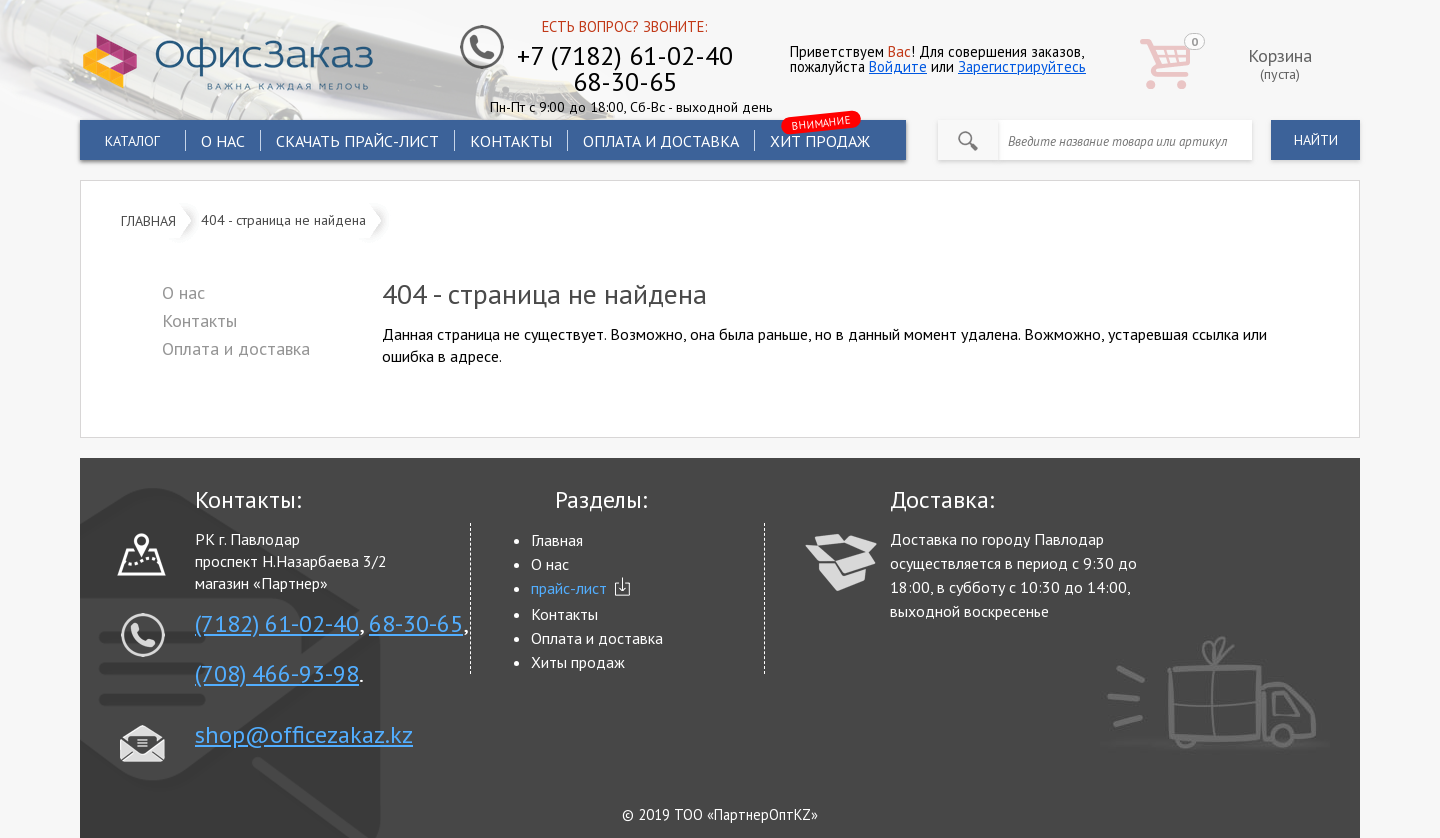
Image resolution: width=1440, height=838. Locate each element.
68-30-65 (416, 624)
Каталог (132, 141)
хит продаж (820, 138)
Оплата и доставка (661, 141)
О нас (223, 141)
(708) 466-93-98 (277, 674)
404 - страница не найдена (283, 219)
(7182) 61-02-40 (277, 624)
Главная (148, 220)
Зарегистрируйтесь (1022, 66)
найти (1316, 140)
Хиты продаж (578, 662)
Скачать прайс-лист (357, 141)
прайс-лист (569, 588)
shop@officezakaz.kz (304, 735)
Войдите (898, 66)
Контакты (511, 141)
